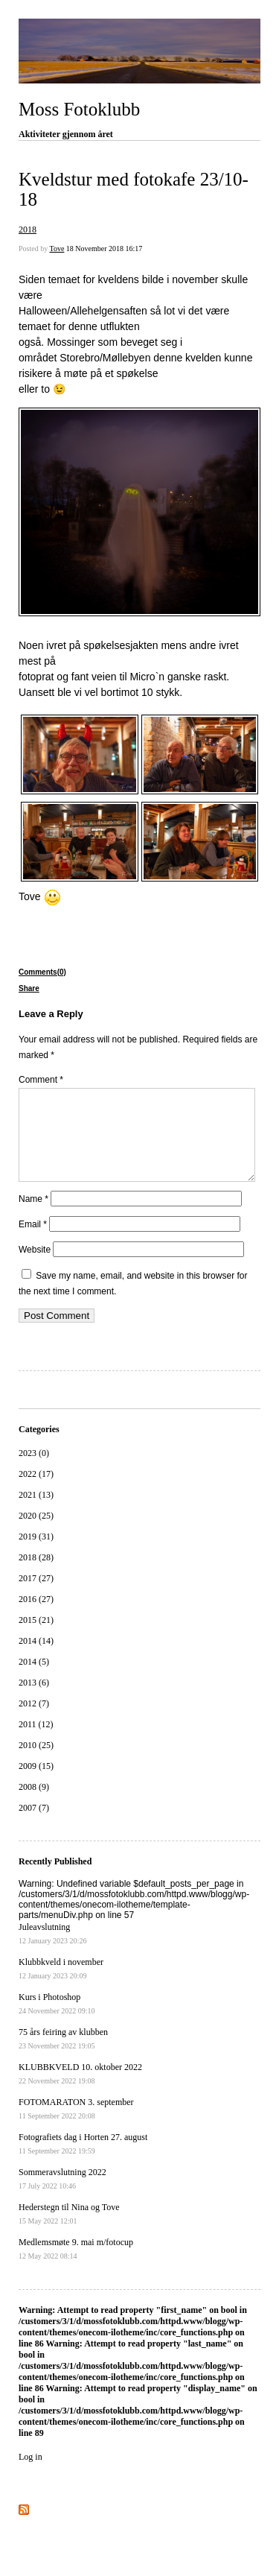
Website (35, 1267)
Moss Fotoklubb (79, 109)
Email (33, 1242)
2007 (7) (34, 1825)
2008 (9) (34, 1805)
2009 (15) (36, 1784)
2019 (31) (36, 1554)
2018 (27, 229)
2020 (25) (36, 1533)
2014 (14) (36, 1658)
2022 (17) (36, 1492)
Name (33, 1217)
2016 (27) (36, 1617)
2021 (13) (36, 1512)
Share (29, 988)
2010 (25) (36, 1763)
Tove (57, 248)
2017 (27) (36, 1596)
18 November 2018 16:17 (104, 248)
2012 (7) (34, 1721)
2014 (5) (34, 1679)
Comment (41, 1080)
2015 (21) (36, 1638)
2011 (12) (36, 1742)
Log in (30, 2474)
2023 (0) (34, 1471)
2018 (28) (36, 1575)
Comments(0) (42, 972)
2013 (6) (34, 1700)
